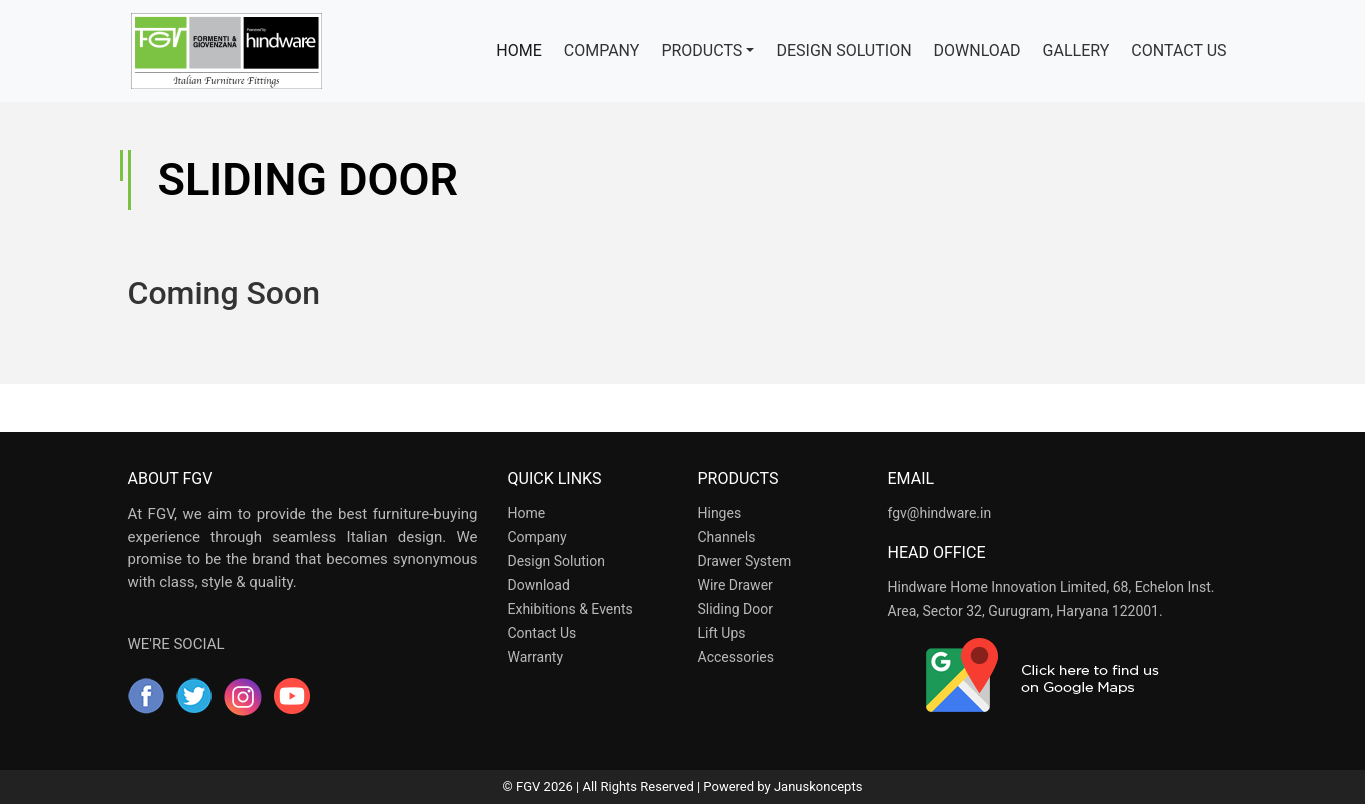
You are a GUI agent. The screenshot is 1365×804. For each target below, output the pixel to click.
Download (539, 585)
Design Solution (556, 561)
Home (527, 513)
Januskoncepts (818, 786)
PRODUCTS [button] (701, 50)
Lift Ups (722, 633)
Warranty (536, 657)
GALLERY (1076, 50)
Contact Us (542, 633)
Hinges (720, 513)
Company (537, 537)
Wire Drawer (735, 585)
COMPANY (602, 50)
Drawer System (745, 561)
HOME (524, 49)
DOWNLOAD (977, 50)
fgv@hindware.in (940, 513)
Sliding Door (735, 609)
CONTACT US (1178, 50)
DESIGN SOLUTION (843, 50)
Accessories (736, 657)
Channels (727, 537)
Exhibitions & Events (570, 609)
